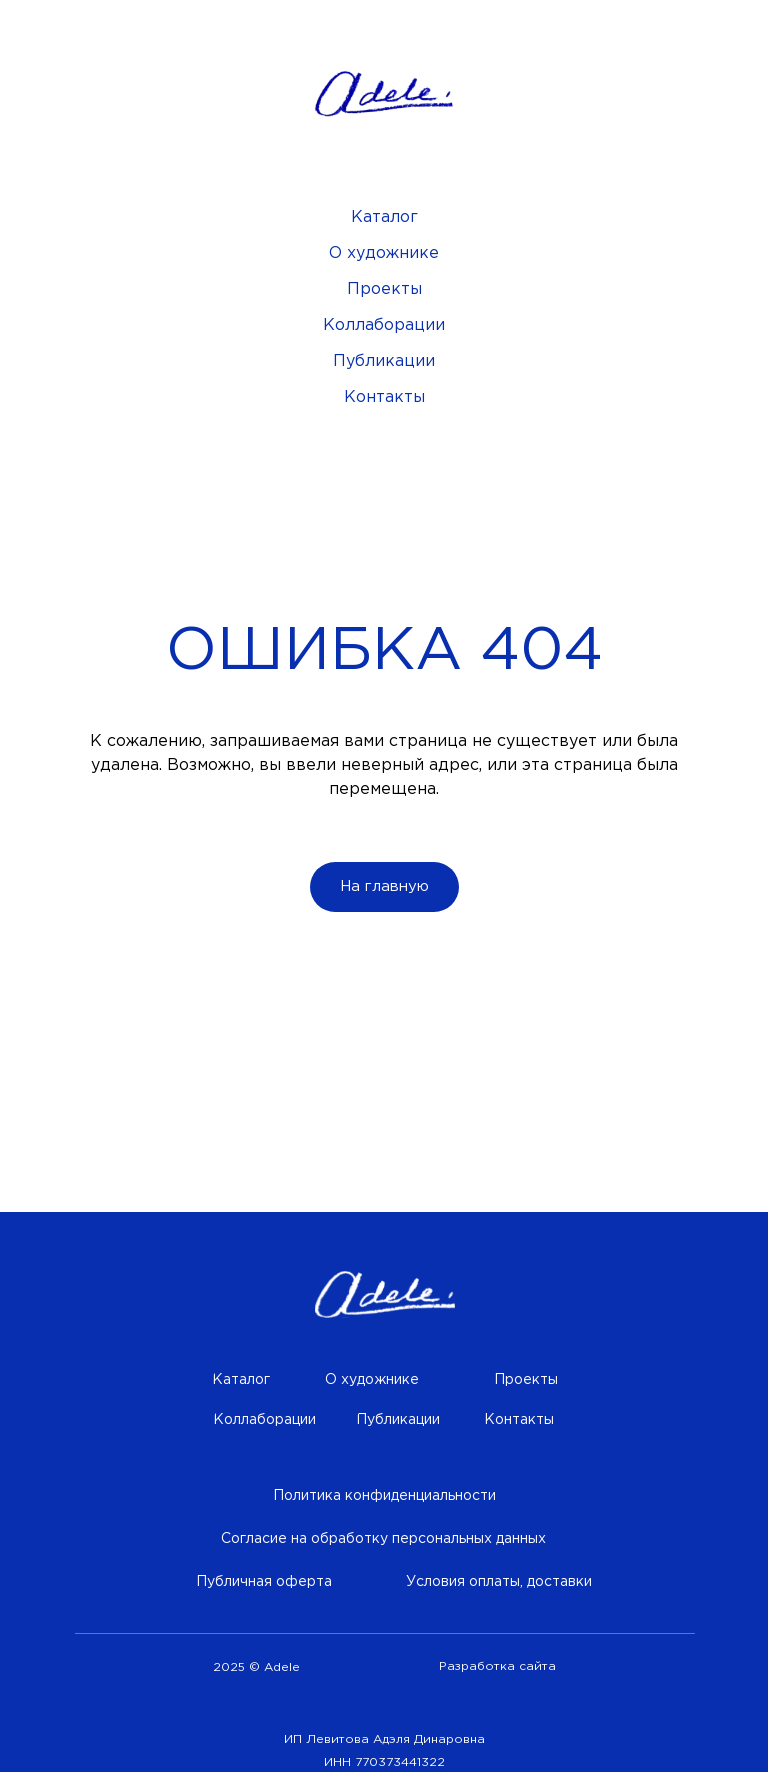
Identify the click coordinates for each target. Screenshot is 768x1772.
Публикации (384, 361)
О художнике (384, 253)
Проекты (384, 289)
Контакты (384, 397)
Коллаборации (384, 325)
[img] (385, 1295)
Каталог (384, 217)
